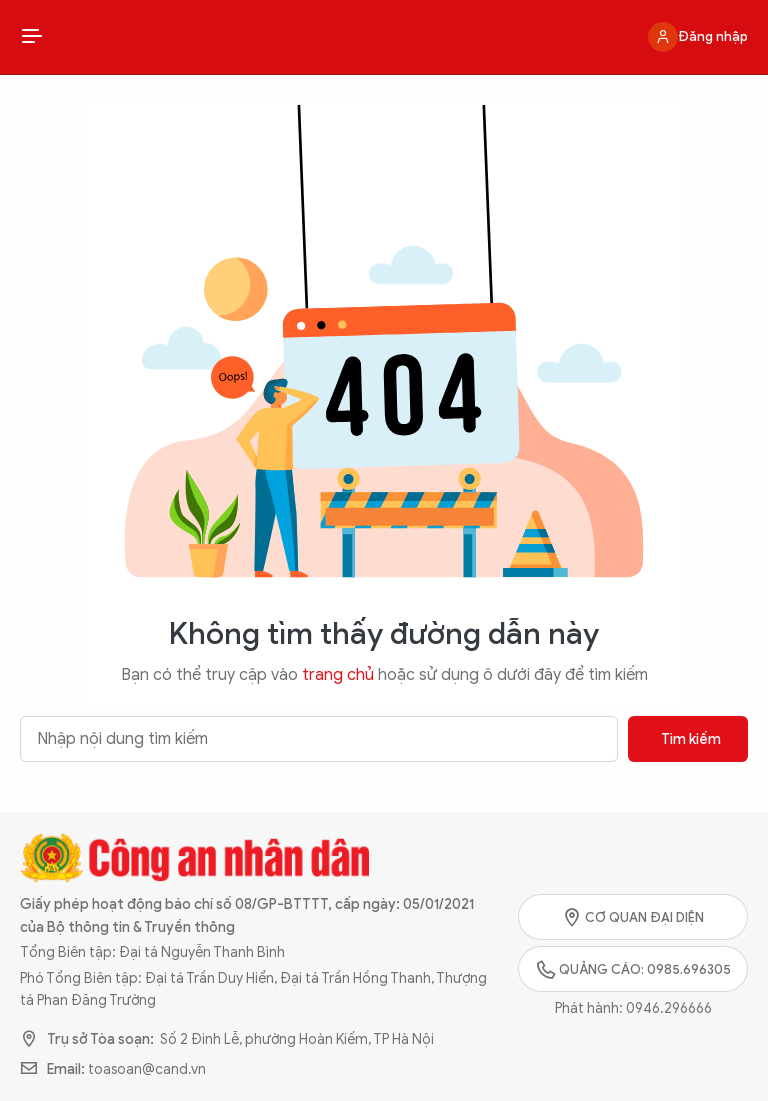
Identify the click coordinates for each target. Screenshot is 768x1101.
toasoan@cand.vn (147, 1069)
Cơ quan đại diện (633, 917)
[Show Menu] (32, 37)
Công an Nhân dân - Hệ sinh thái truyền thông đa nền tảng (384, 37)
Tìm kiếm (691, 739)
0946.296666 (669, 1008)
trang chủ (338, 675)
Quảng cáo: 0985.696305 (633, 969)
